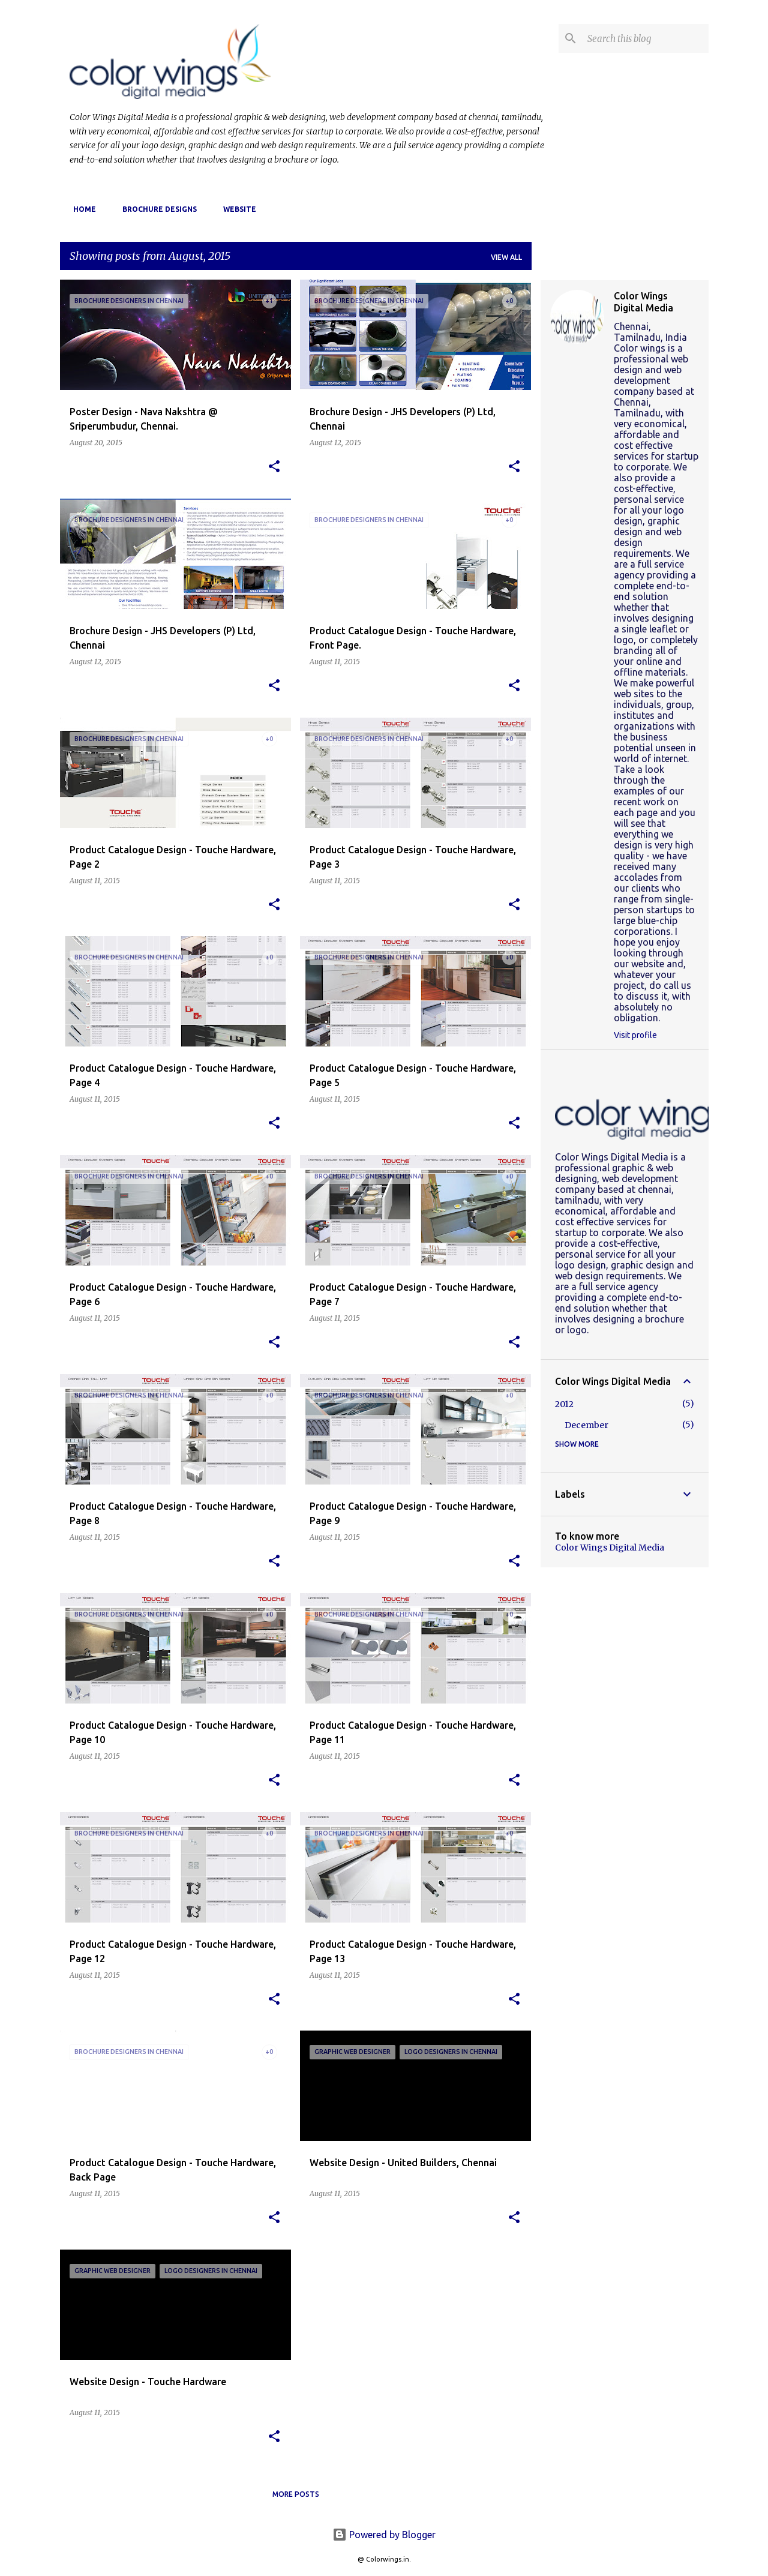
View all (506, 257)
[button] (274, 467)
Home (81, 209)
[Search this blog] (646, 38)
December (586, 1425)
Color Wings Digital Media (643, 301)
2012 (564, 1404)
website (236, 209)
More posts (295, 2494)
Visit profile (635, 1035)
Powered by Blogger (384, 2534)
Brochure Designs (156, 209)
